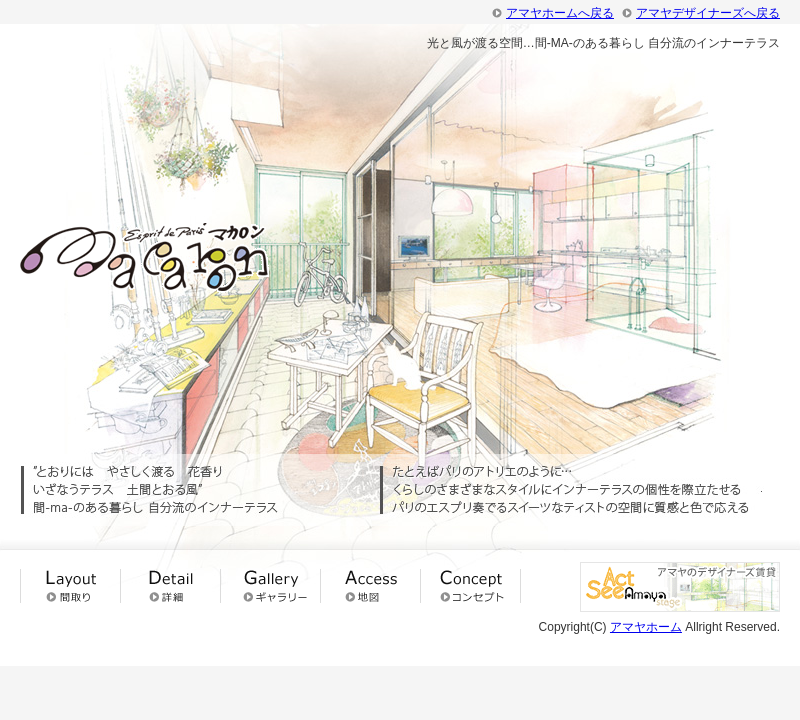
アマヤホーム (646, 627)
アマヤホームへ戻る (560, 13)
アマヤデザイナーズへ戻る (708, 13)
